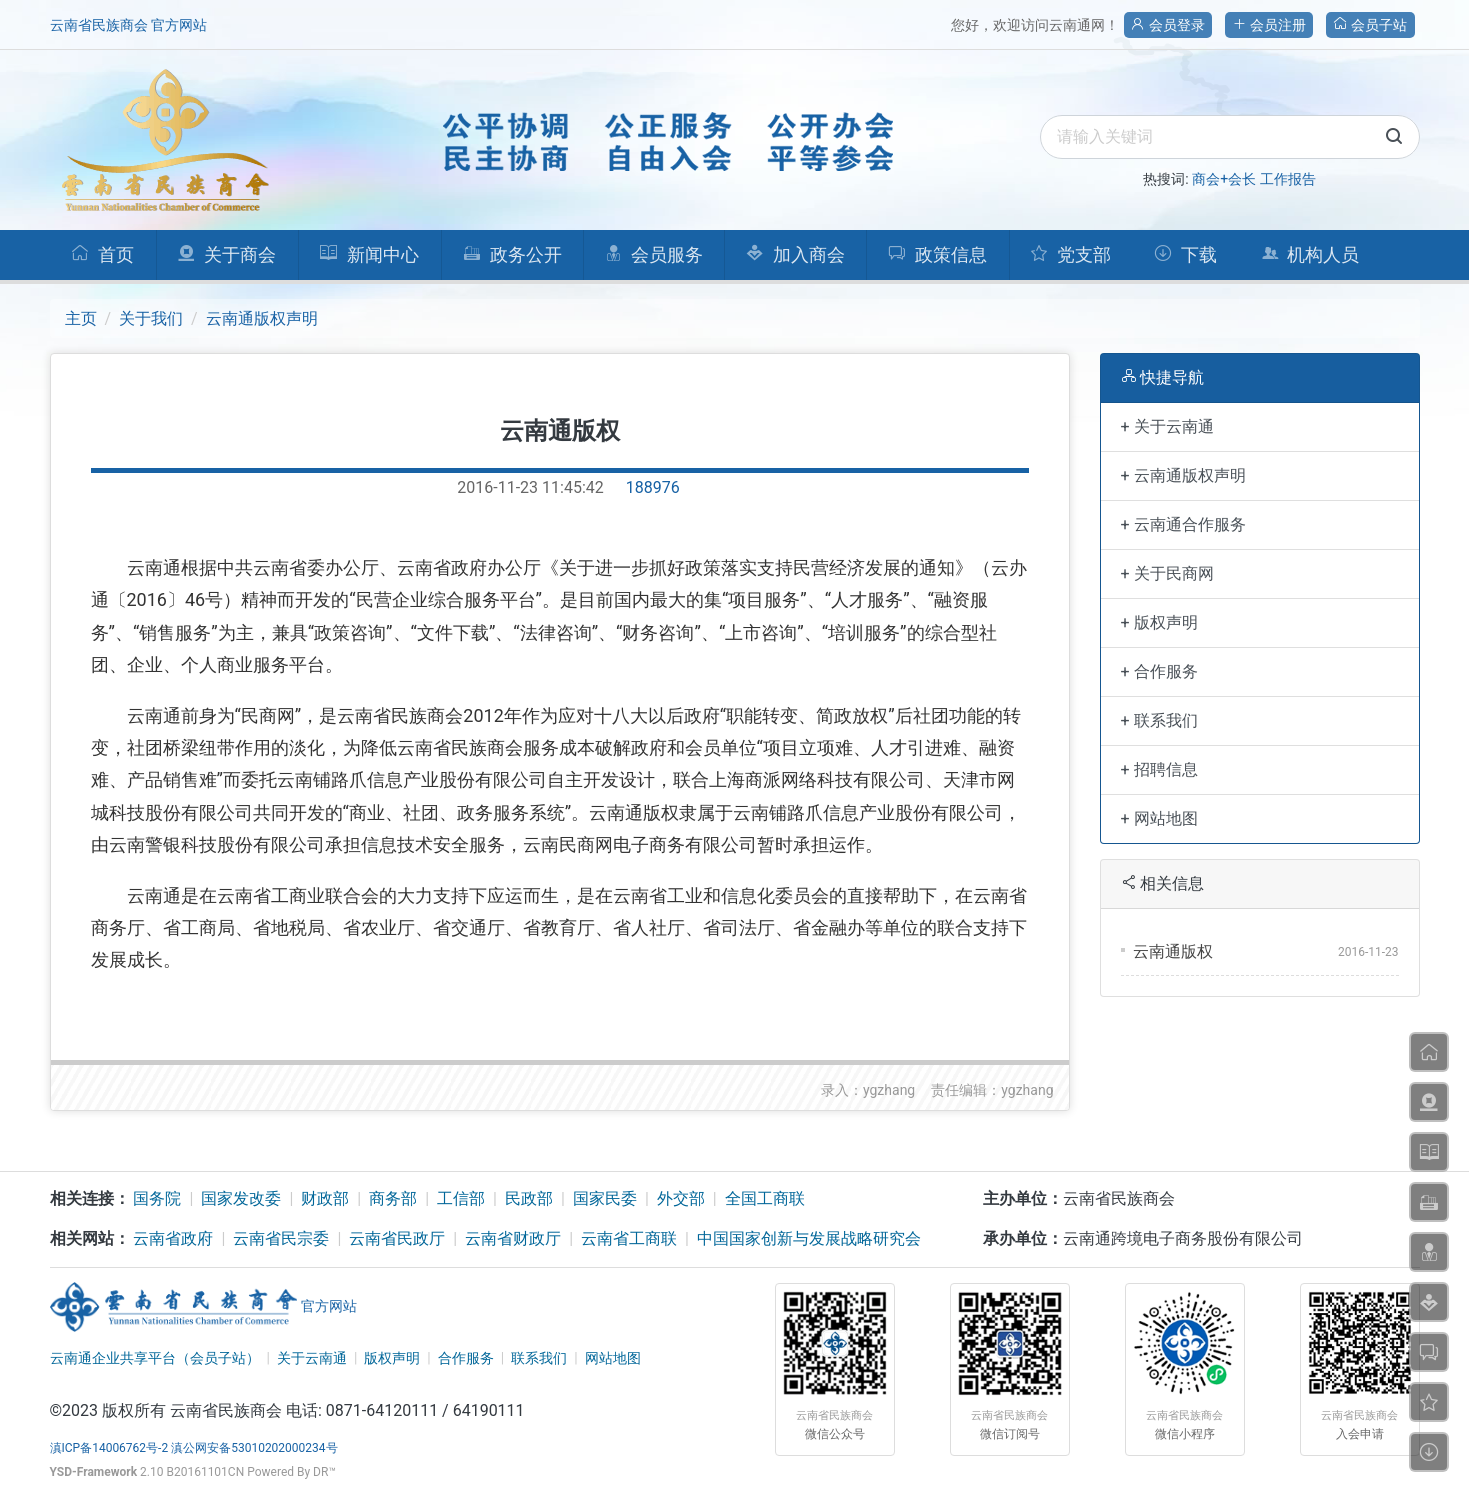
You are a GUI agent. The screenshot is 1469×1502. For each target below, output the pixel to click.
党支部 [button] (1070, 254)
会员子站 (1370, 25)
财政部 (325, 1198)
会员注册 (1268, 25)
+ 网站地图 (1159, 818)
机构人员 (1310, 254)
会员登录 (1167, 25)
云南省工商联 (629, 1238)
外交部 (681, 1198)
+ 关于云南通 (1167, 426)
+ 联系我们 (1159, 720)
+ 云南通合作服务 (1183, 524)
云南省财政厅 (513, 1238)
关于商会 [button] (226, 254)
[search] (1230, 137)
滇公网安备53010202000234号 (254, 1448)
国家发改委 (241, 1198)
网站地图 (613, 1358)
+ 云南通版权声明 (1183, 475)
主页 (81, 318)
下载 (1185, 254)
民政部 (529, 1198)
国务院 (157, 1198)
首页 (102, 254)
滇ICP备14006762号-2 (109, 1448)
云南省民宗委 (281, 1238)
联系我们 (539, 1358)
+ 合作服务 (1159, 671)
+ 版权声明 (1159, 622)
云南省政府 (173, 1238)
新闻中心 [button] (369, 254)
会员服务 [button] (654, 254)
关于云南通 (312, 1358)
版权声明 (392, 1358)
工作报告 (1288, 179)
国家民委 (605, 1198)
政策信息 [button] (937, 254)
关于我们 (151, 318)
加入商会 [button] (795, 254)
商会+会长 (1224, 179)
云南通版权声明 (262, 318)
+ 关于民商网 (1167, 573)
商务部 (393, 1198)
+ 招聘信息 (1159, 769)
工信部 (461, 1198)
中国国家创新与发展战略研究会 (809, 1238)
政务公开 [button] (512, 254)
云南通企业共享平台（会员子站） (155, 1358)
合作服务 (466, 1358)
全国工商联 (765, 1198)
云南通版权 (1173, 951)
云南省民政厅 (397, 1238)
